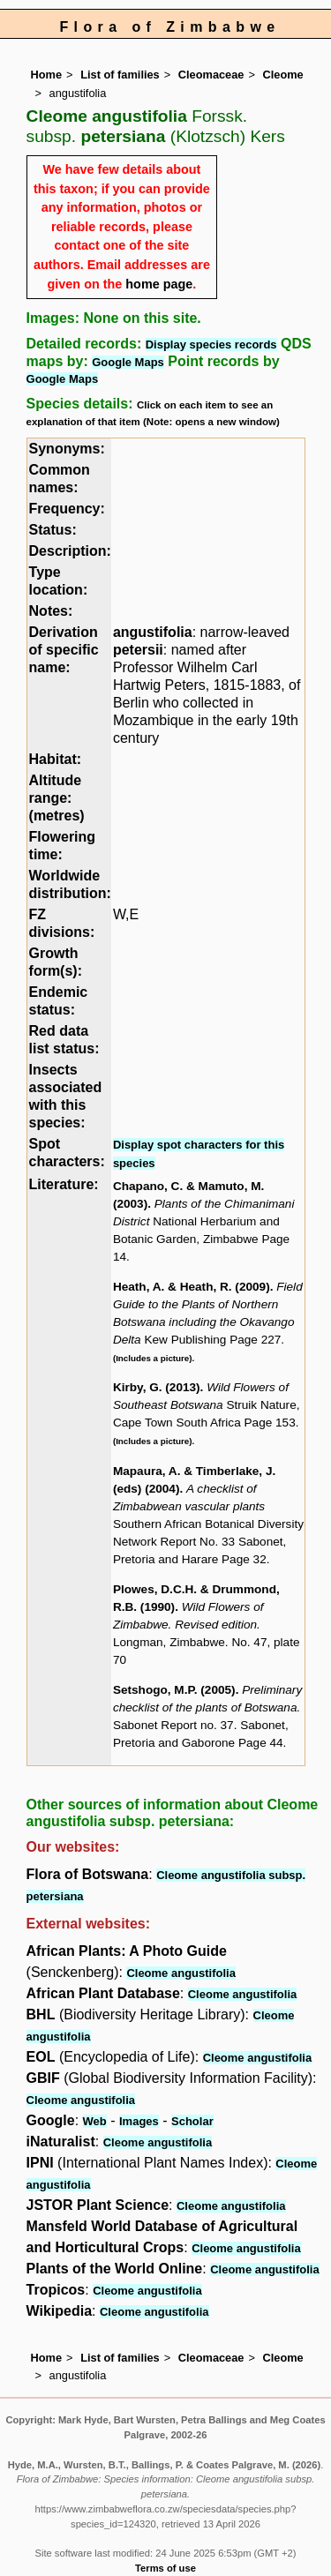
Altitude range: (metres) (57, 798)
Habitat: (55, 759)
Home (47, 74)
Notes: (51, 610)
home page (158, 284)
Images (139, 2121)
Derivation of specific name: (64, 650)
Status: (53, 529)
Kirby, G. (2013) (156, 1387)
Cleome (283, 74)
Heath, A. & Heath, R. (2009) (191, 1286)
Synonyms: (67, 448)
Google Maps (128, 362)
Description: (70, 550)
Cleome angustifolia (181, 1973)
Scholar (192, 2121)
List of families (120, 74)
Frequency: (67, 508)
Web (95, 2121)
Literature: (64, 1184)
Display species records (211, 344)
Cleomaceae (211, 74)
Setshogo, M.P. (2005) (174, 1689)
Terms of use (165, 2568)
